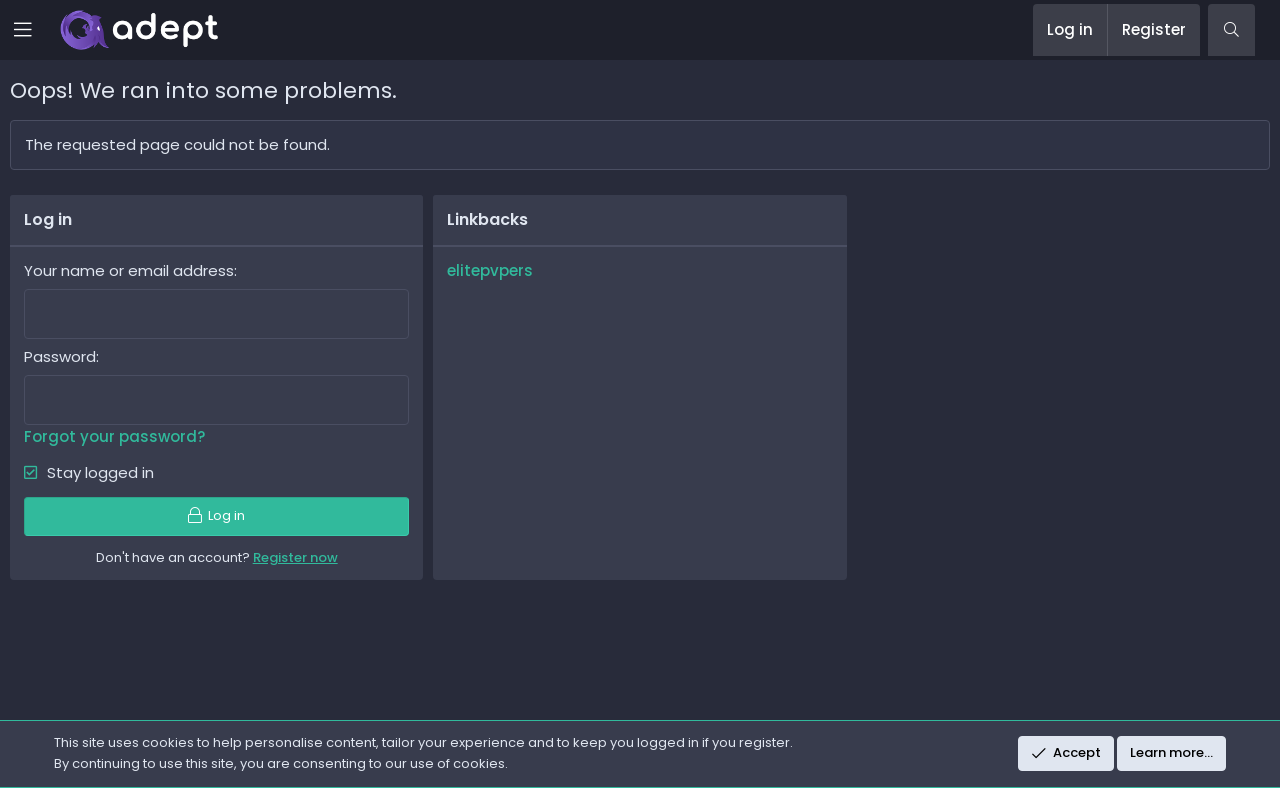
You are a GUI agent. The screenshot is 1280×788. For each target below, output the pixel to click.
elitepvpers (490, 270)
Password (60, 356)
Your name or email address (129, 270)
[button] (37, 30)
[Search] (1231, 30)
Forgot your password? (114, 436)
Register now (295, 557)
